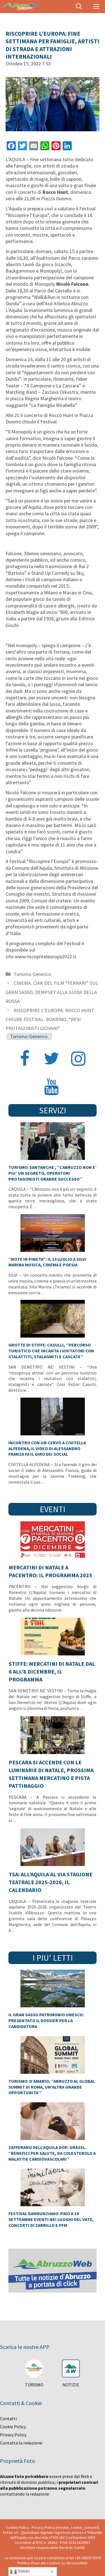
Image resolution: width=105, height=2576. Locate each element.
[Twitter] (51, 1059)
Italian (20, 2571)
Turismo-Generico (32, 974)
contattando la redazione (24, 2494)
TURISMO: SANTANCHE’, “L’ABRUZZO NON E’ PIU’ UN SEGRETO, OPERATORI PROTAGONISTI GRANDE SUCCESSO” (52, 1173)
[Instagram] (78, 1059)
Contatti (8, 2418)
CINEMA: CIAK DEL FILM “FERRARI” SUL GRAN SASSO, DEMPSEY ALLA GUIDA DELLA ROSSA (52, 992)
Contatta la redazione (21, 2443)
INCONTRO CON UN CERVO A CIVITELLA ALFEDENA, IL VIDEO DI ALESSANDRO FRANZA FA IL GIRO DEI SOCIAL (47, 1448)
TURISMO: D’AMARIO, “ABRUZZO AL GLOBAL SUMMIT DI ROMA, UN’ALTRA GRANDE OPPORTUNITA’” (51, 2087)
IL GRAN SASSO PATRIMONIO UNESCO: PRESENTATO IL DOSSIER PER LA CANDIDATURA (46, 2020)
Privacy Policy (13, 2434)
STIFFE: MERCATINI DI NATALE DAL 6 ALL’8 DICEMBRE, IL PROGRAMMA (52, 1671)
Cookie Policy (13, 2426)
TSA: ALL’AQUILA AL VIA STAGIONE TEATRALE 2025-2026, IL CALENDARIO (50, 1882)
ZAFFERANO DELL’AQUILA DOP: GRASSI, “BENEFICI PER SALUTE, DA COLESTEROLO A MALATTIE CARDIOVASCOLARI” (52, 2153)
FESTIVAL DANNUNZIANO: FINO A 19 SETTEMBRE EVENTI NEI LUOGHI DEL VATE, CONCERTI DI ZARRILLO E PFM (51, 2219)
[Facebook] (24, 1059)
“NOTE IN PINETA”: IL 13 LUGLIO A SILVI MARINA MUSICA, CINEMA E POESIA (47, 1262)
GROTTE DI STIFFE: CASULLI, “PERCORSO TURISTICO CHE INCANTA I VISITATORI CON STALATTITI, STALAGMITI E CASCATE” (51, 1350)
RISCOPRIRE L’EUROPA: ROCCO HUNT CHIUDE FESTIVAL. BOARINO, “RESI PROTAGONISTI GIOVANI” (50, 1019)
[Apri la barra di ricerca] (79, 6)
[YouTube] (51, 1087)
